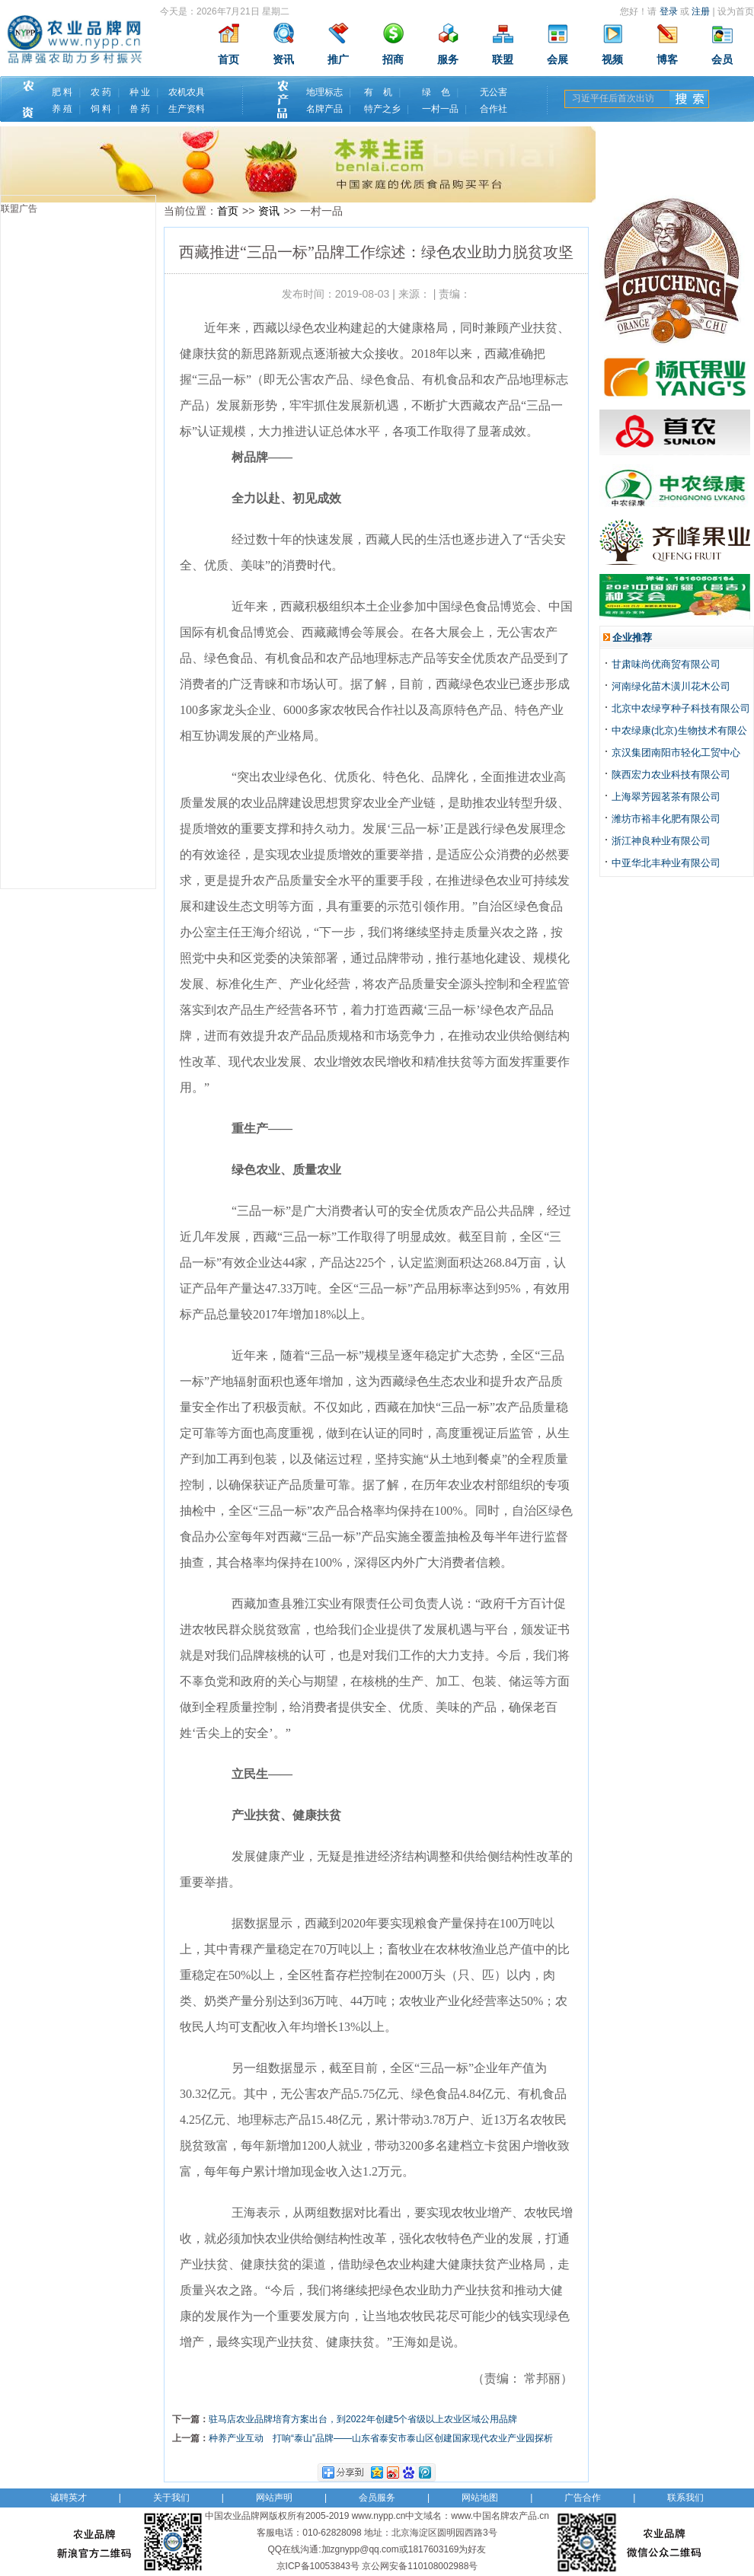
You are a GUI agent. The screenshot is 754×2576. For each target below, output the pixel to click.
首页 (228, 59)
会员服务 (377, 2497)
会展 (557, 59)
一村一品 (440, 109)
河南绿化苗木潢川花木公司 (671, 686)
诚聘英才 (68, 2497)
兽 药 (139, 109)
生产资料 (186, 109)
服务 (447, 59)
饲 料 (101, 109)
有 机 (378, 92)
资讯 (283, 59)
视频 (612, 59)
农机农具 (186, 92)
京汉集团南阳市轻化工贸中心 (676, 752)
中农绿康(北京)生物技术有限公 (679, 730)
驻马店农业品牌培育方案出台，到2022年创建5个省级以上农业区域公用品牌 (363, 2419)
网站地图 (480, 2497)
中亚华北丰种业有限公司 (666, 863)
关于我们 (171, 2497)
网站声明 (274, 2497)
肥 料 (62, 92)
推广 (338, 59)
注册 (701, 11)
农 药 (101, 92)
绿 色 (436, 92)
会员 (722, 59)
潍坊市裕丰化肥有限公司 (666, 818)
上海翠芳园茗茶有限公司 (666, 796)
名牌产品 (324, 109)
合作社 (493, 109)
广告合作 (582, 2497)
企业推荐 (632, 637)
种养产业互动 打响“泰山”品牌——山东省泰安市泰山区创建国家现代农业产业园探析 (381, 2438)
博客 (667, 59)
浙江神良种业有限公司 (661, 840)
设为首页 (735, 11)
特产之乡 (382, 109)
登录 (669, 11)
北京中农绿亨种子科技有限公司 (681, 708)
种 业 (139, 92)
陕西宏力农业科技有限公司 (671, 774)
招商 (393, 59)
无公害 (493, 92)
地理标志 (324, 92)
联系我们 (685, 2497)
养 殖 (62, 109)
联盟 (502, 59)
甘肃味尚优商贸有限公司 (666, 664)
